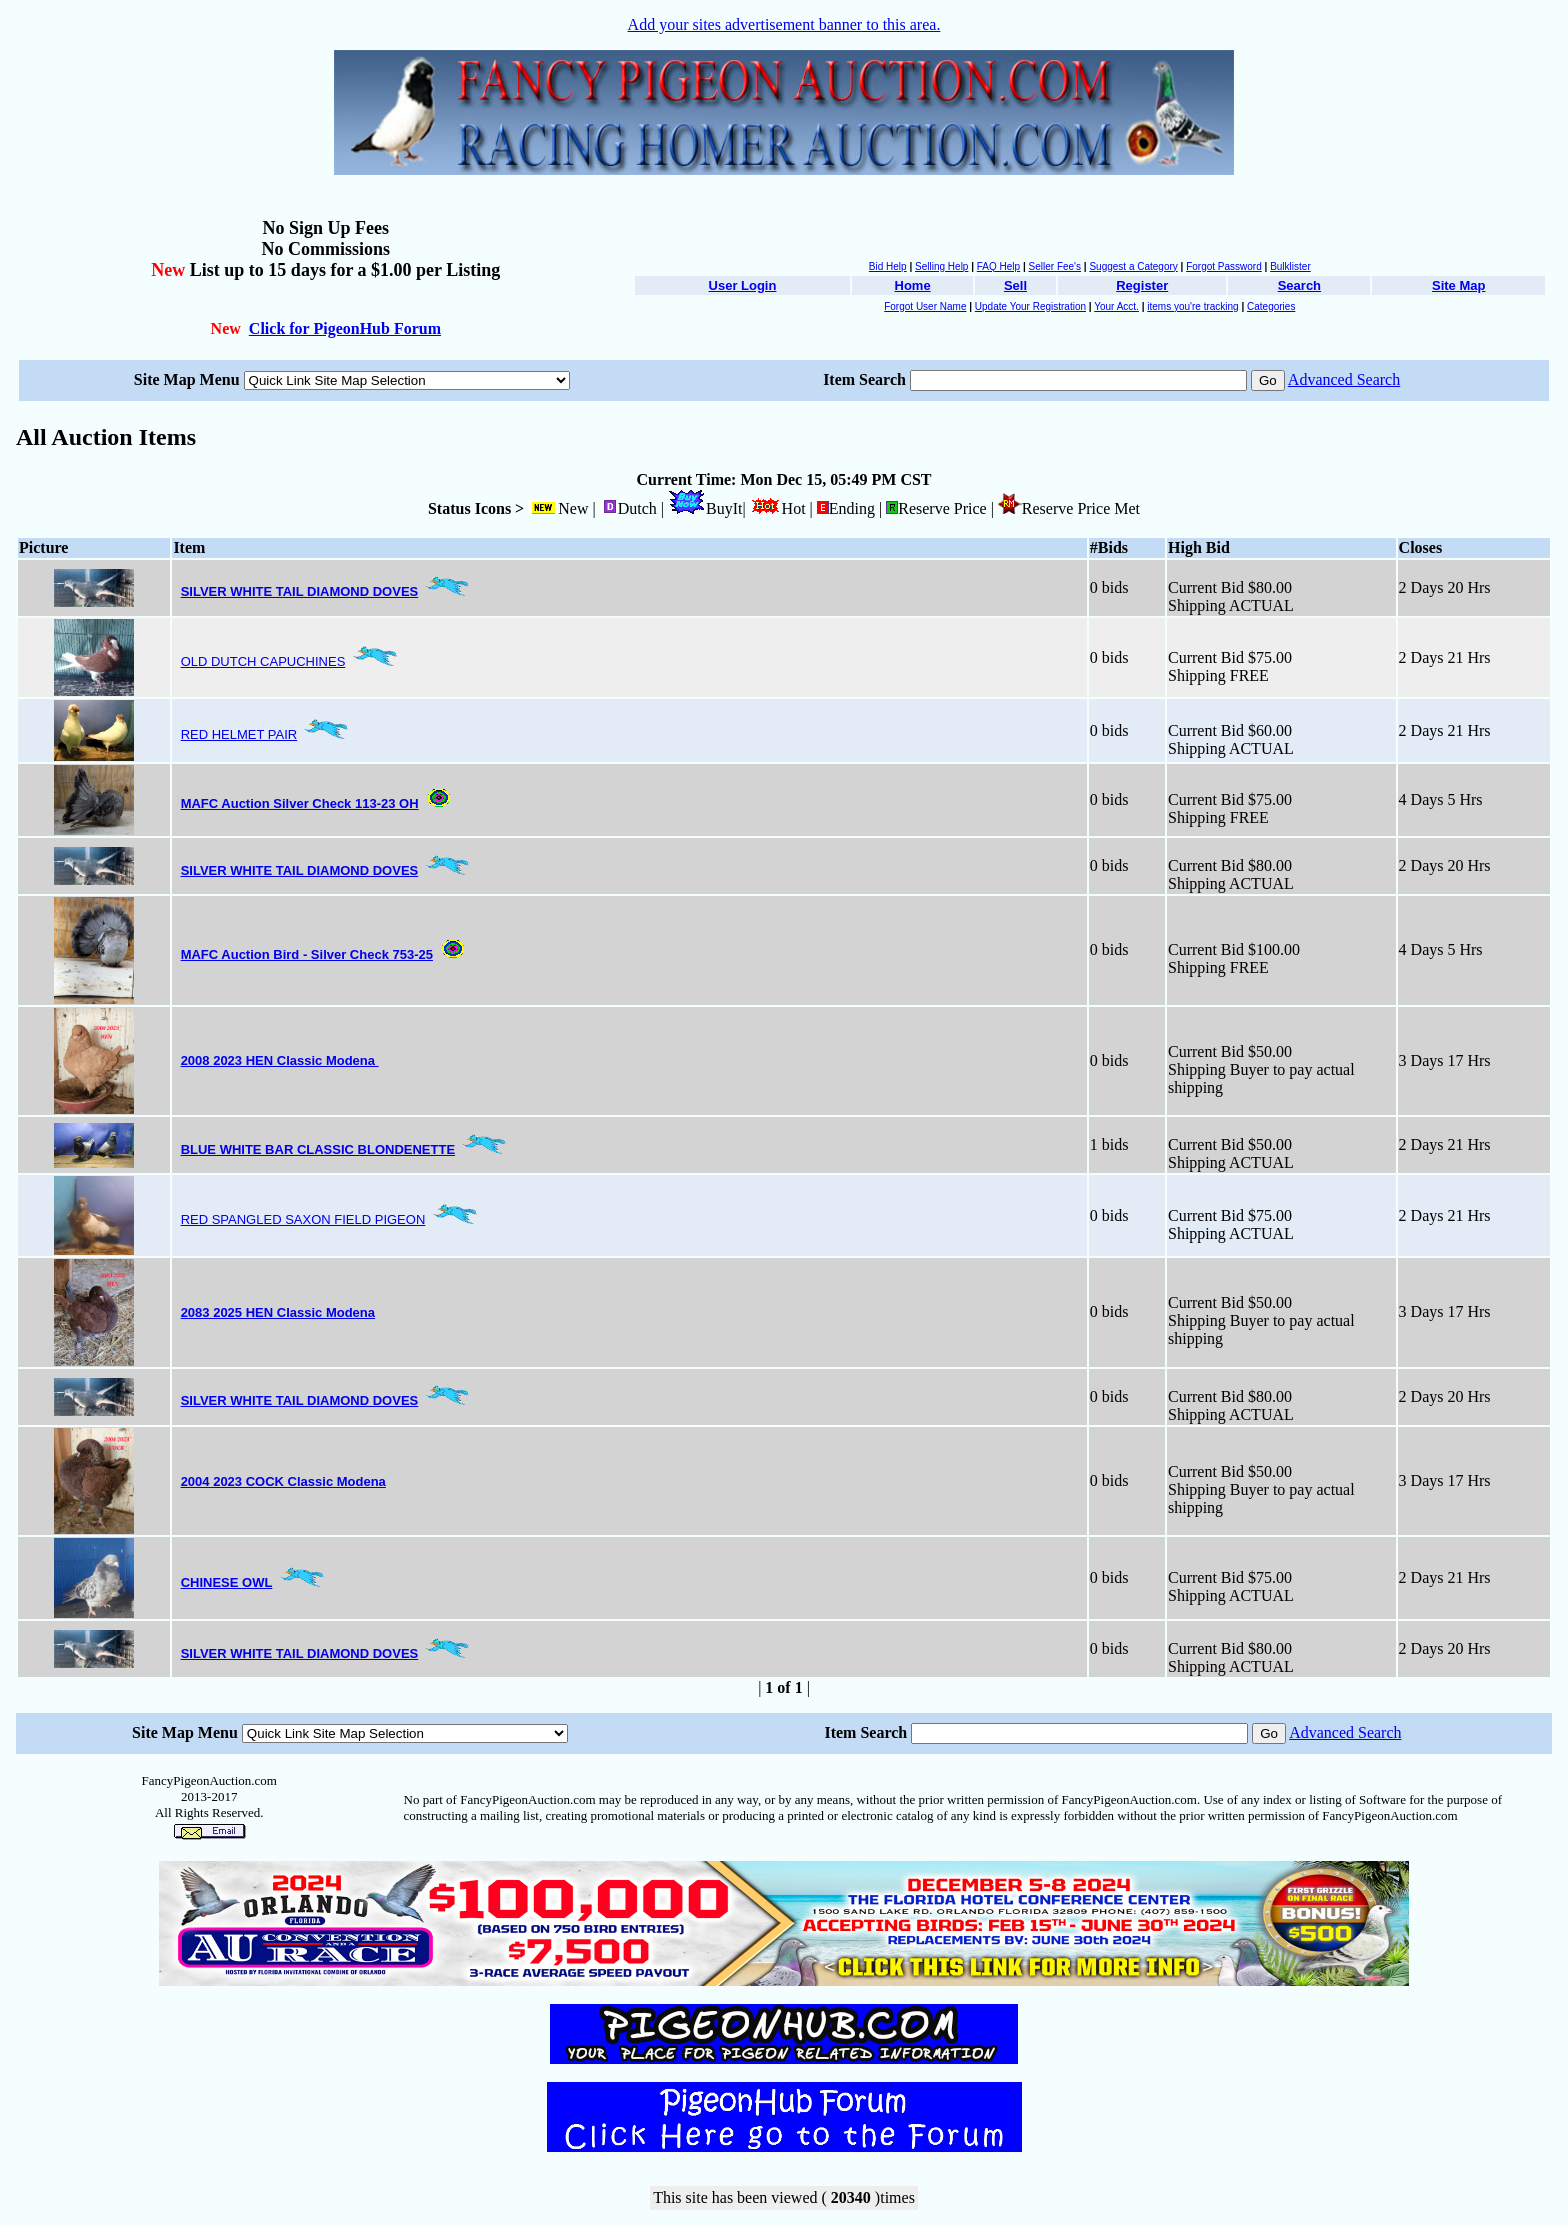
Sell (1015, 285)
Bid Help (888, 266)
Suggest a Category (1133, 266)
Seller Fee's (1055, 266)
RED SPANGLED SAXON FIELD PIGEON (303, 1219)
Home (913, 285)
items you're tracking (1192, 306)
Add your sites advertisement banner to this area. (784, 24)
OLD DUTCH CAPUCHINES (263, 661)
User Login (743, 285)
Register (1142, 285)
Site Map (1458, 285)
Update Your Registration (1030, 306)
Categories (1271, 306)
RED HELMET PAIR (239, 734)
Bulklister (1290, 266)
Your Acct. (1116, 306)
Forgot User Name (925, 306)
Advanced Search (1344, 379)
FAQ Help (998, 266)
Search (1299, 285)
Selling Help (941, 266)
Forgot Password (1224, 266)
